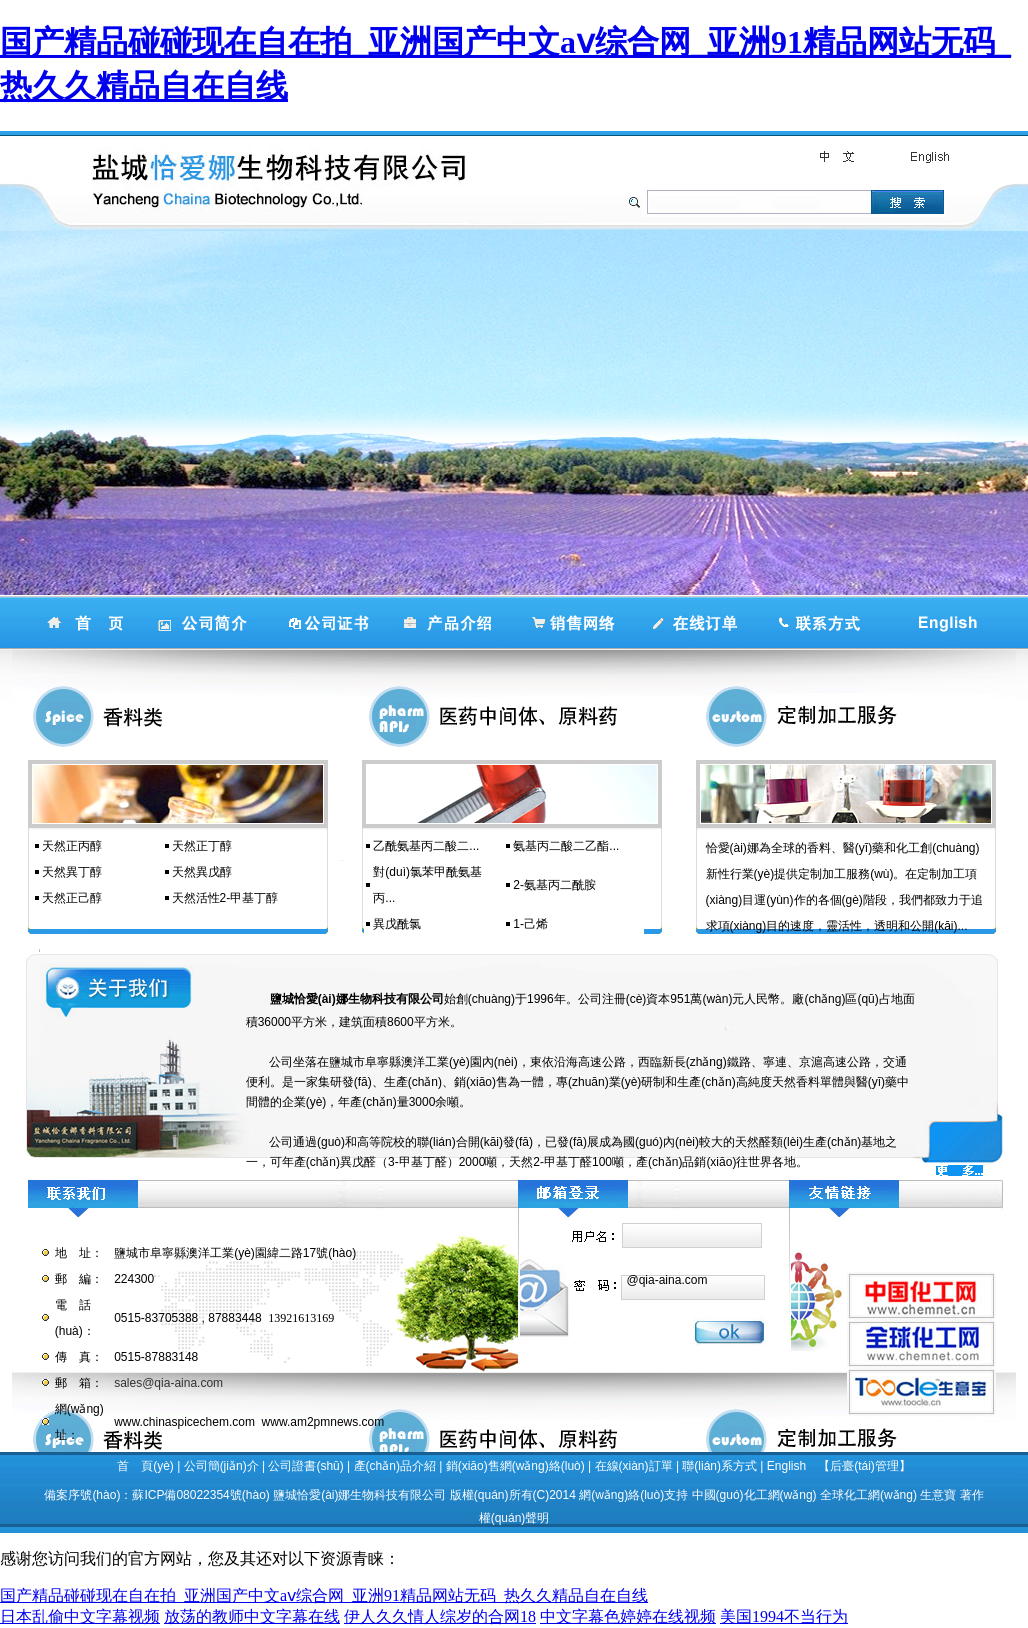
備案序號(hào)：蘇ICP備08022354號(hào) (156, 1495)
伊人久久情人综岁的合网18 (440, 1616)
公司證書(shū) (305, 1466)
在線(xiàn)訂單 (634, 1466)
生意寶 (938, 1495)
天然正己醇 (72, 898)
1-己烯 (530, 924)
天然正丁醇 (202, 846)
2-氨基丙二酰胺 (554, 885)
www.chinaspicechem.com (184, 1422)
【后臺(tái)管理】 (864, 1466)
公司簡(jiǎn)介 (221, 1466)
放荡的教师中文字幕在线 (252, 1616)
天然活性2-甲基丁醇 (225, 898)
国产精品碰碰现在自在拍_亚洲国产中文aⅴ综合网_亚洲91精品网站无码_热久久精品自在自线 (324, 1595)
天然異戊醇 (202, 872)
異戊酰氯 (397, 924)
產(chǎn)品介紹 (395, 1466)
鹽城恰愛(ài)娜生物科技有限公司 (359, 1495)
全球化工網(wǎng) (868, 1495)
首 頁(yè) (145, 1466)
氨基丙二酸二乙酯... (566, 846)
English (786, 1466)
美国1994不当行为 (784, 1616)
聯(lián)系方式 (719, 1466)
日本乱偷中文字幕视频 (80, 1616)
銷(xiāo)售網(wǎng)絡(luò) (515, 1466)
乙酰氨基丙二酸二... (426, 846)
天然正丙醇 (72, 846)
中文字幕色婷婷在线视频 (628, 1616)
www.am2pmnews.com (323, 1422)
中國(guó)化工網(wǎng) (754, 1495)
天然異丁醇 (72, 872)
